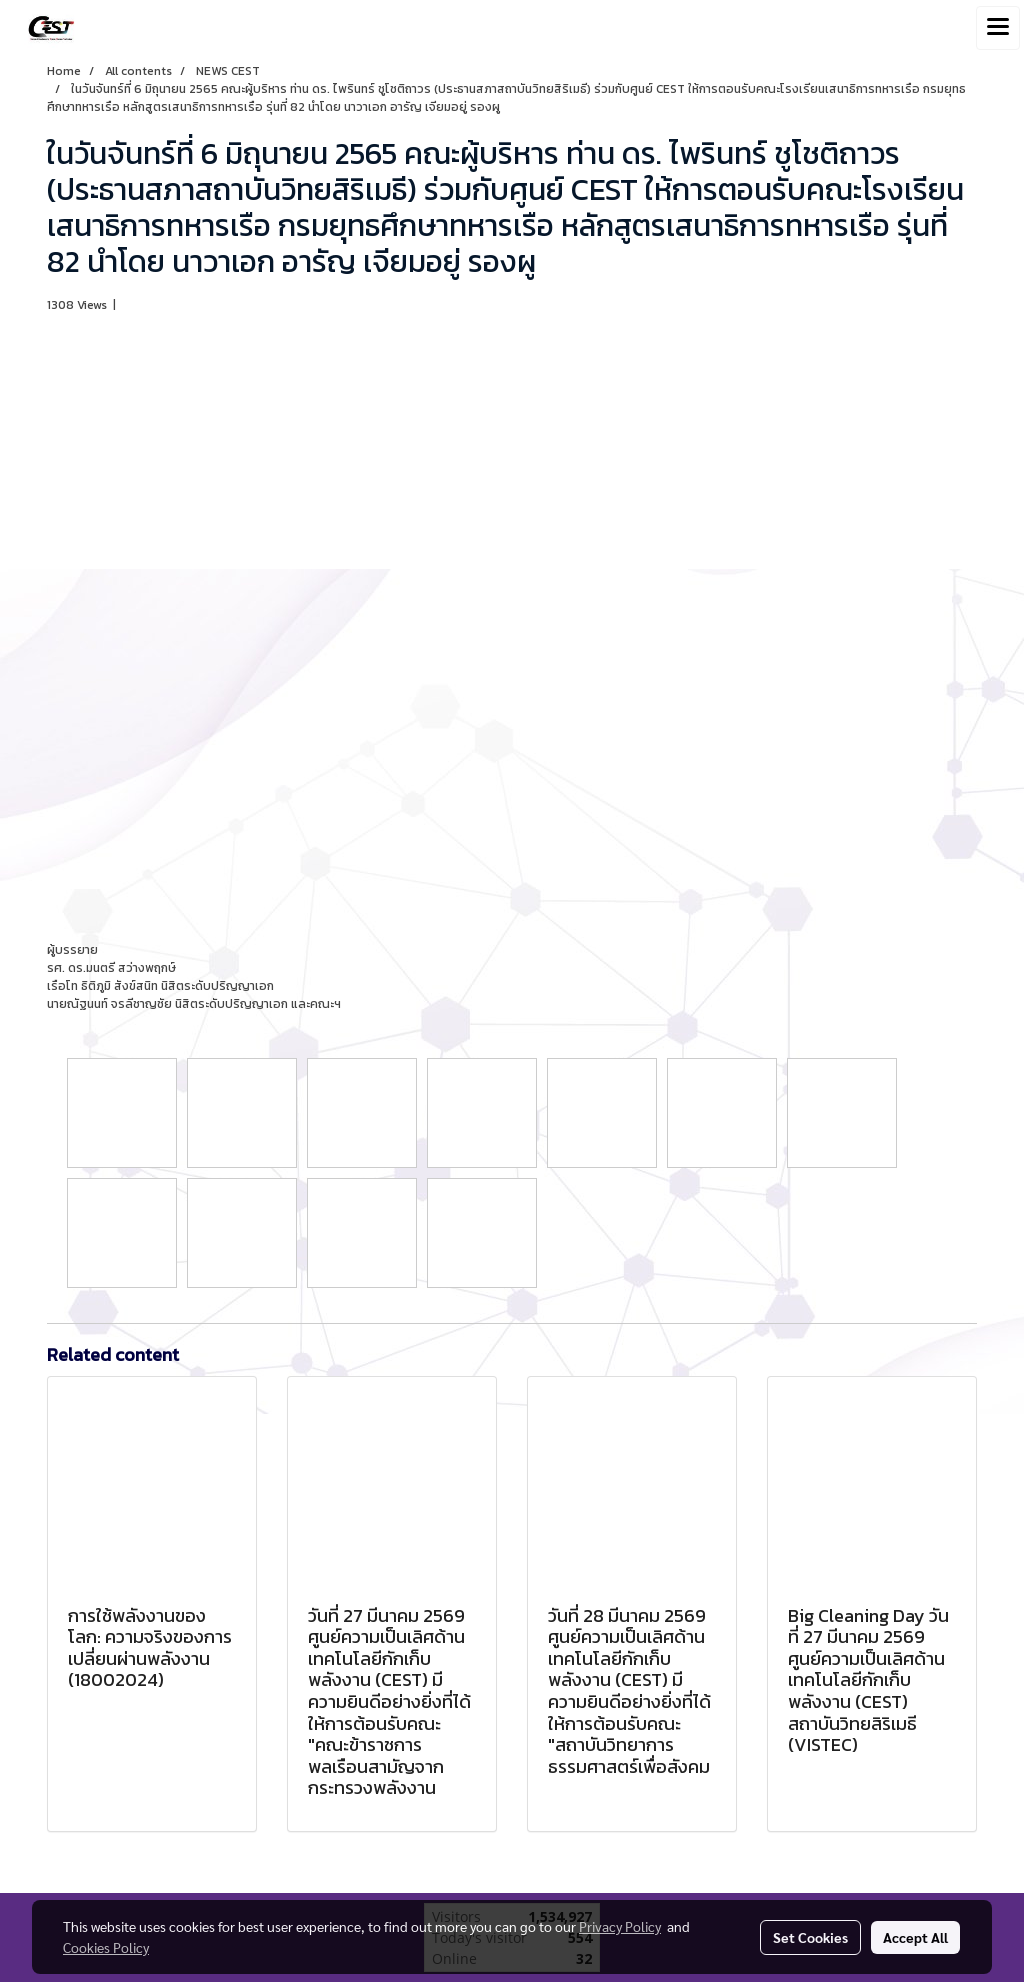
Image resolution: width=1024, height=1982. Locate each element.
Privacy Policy (620, 1926)
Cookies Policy (106, 1947)
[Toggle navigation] (998, 28)
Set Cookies (810, 1937)
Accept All (915, 1937)
